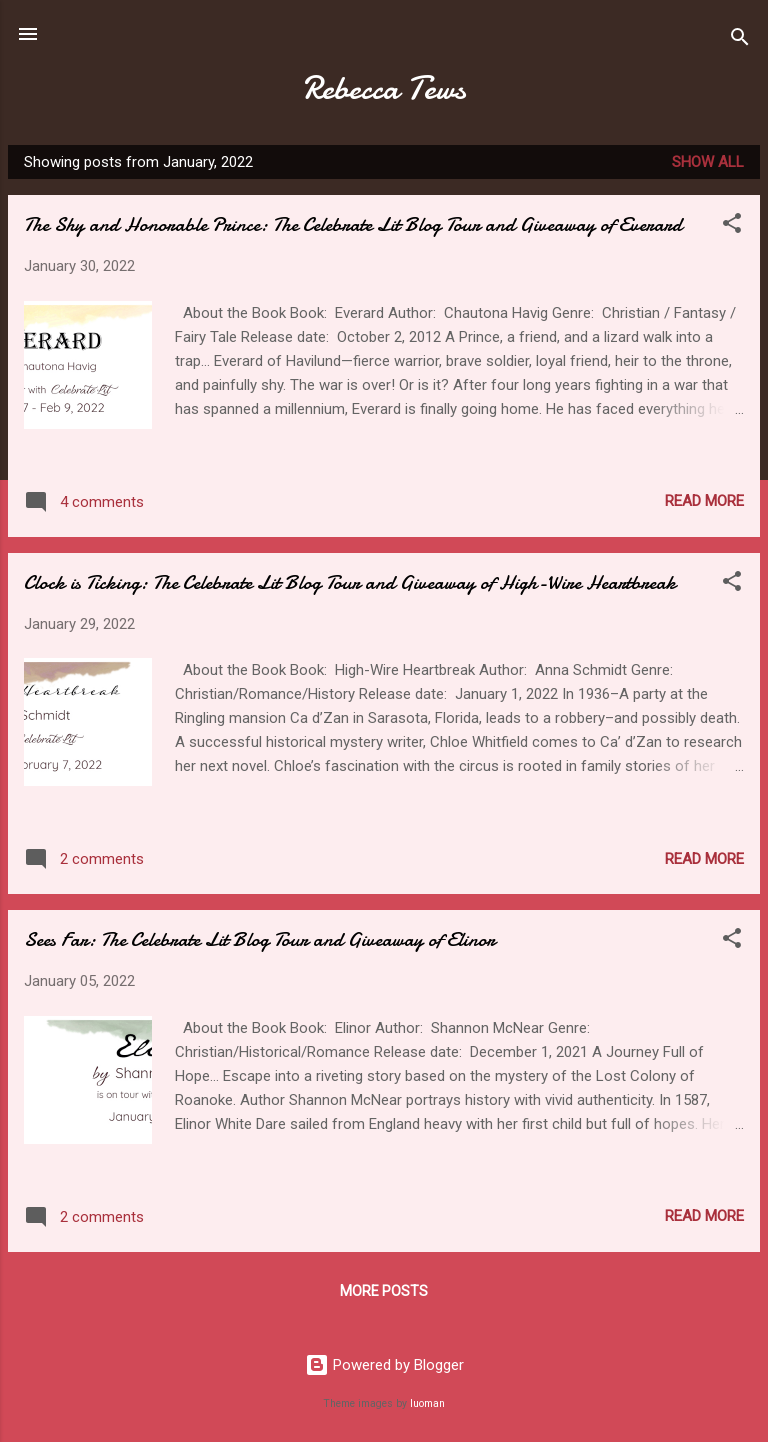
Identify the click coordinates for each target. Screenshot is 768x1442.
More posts (384, 1291)
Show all (708, 162)
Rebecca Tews (384, 88)
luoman (427, 1403)
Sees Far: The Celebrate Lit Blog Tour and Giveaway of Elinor (259, 939)
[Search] (740, 40)
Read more (704, 501)
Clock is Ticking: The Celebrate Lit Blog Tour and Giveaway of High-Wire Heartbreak (350, 582)
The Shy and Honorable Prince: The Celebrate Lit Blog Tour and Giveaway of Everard (353, 224)
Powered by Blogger (384, 1365)
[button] (732, 226)
